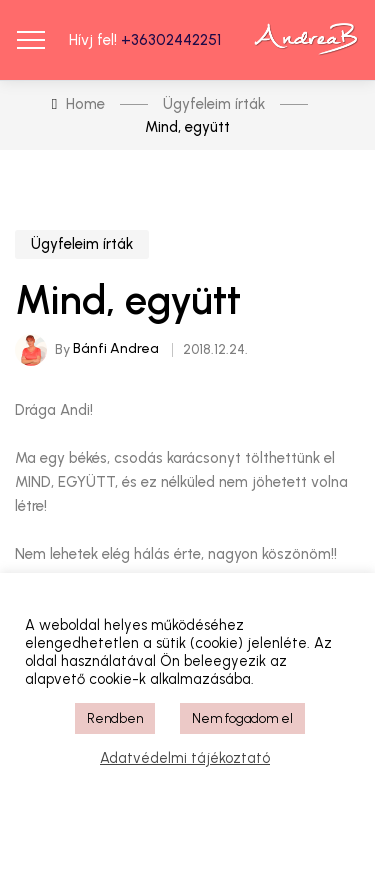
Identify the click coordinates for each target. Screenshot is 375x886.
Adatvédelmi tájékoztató (185, 758)
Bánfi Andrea (116, 348)
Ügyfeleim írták (82, 244)
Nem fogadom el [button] (242, 718)
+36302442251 (171, 40)
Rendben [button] (115, 718)
